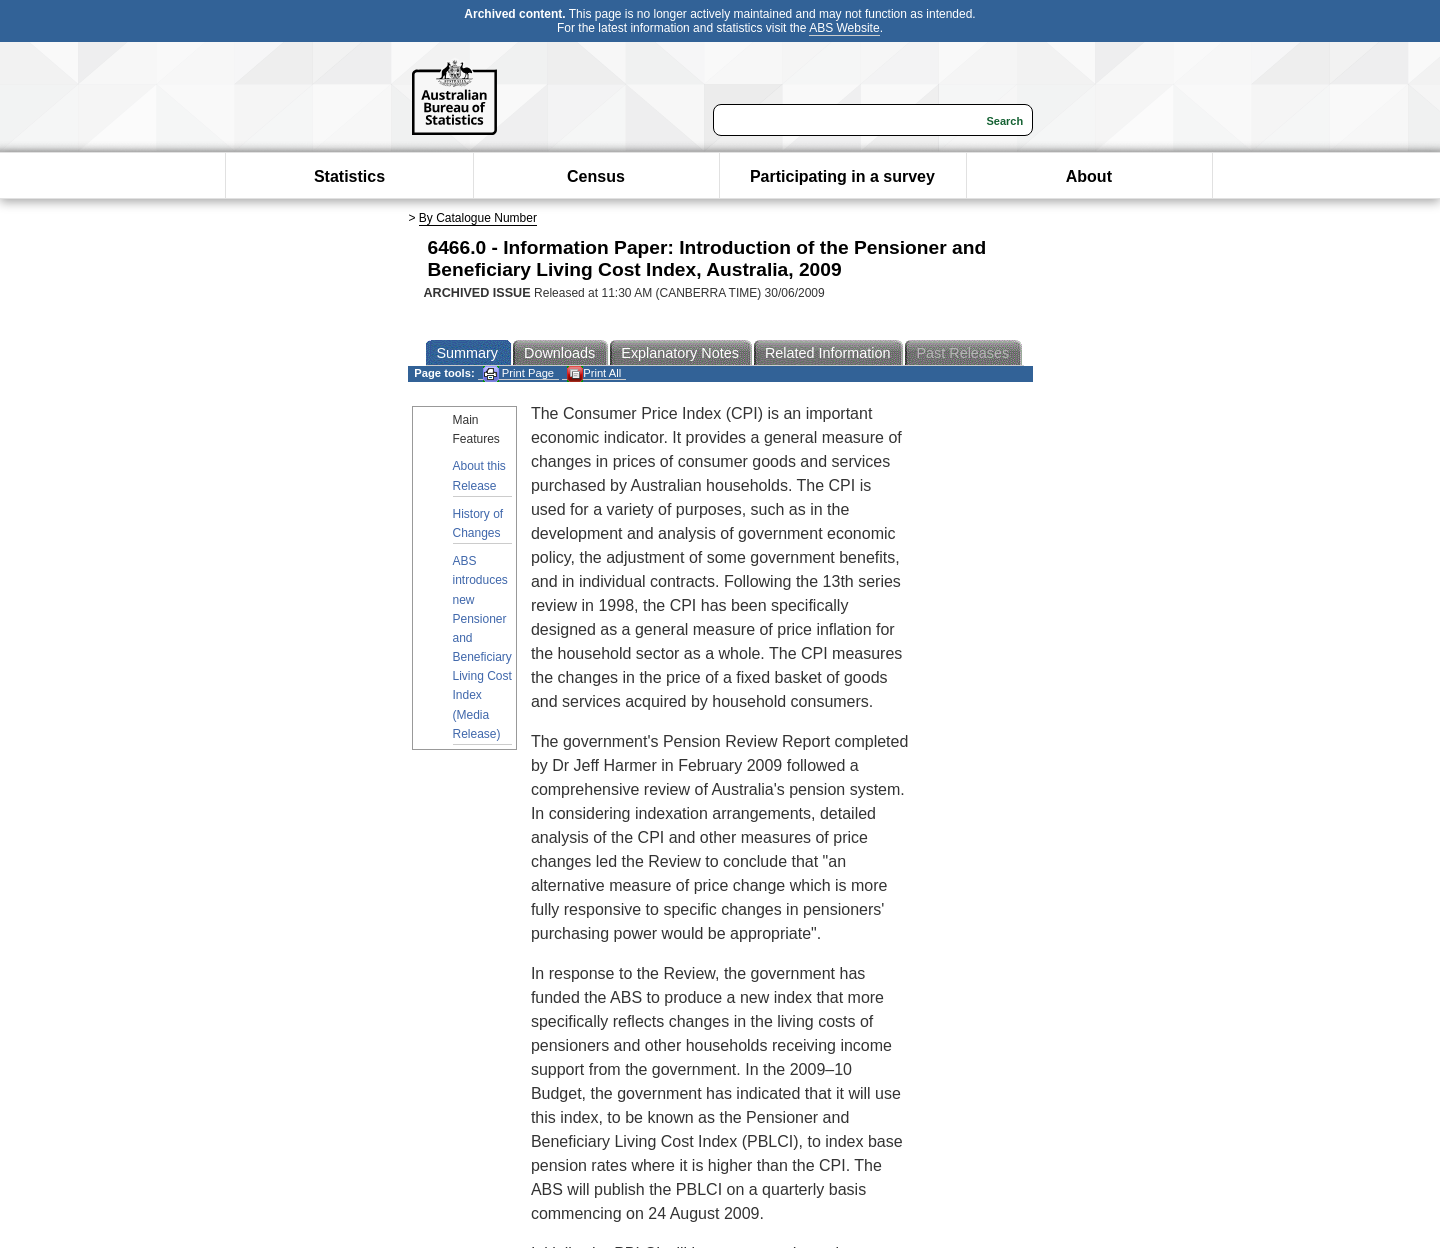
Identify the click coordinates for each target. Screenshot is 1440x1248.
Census (596, 176)
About (1089, 176)
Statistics (349, 176)
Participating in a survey (842, 176)
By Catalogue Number (478, 218)
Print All (594, 373)
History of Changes (478, 523)
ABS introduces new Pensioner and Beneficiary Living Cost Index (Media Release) (482, 647)
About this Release (479, 475)
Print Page (518, 373)
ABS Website (844, 28)
